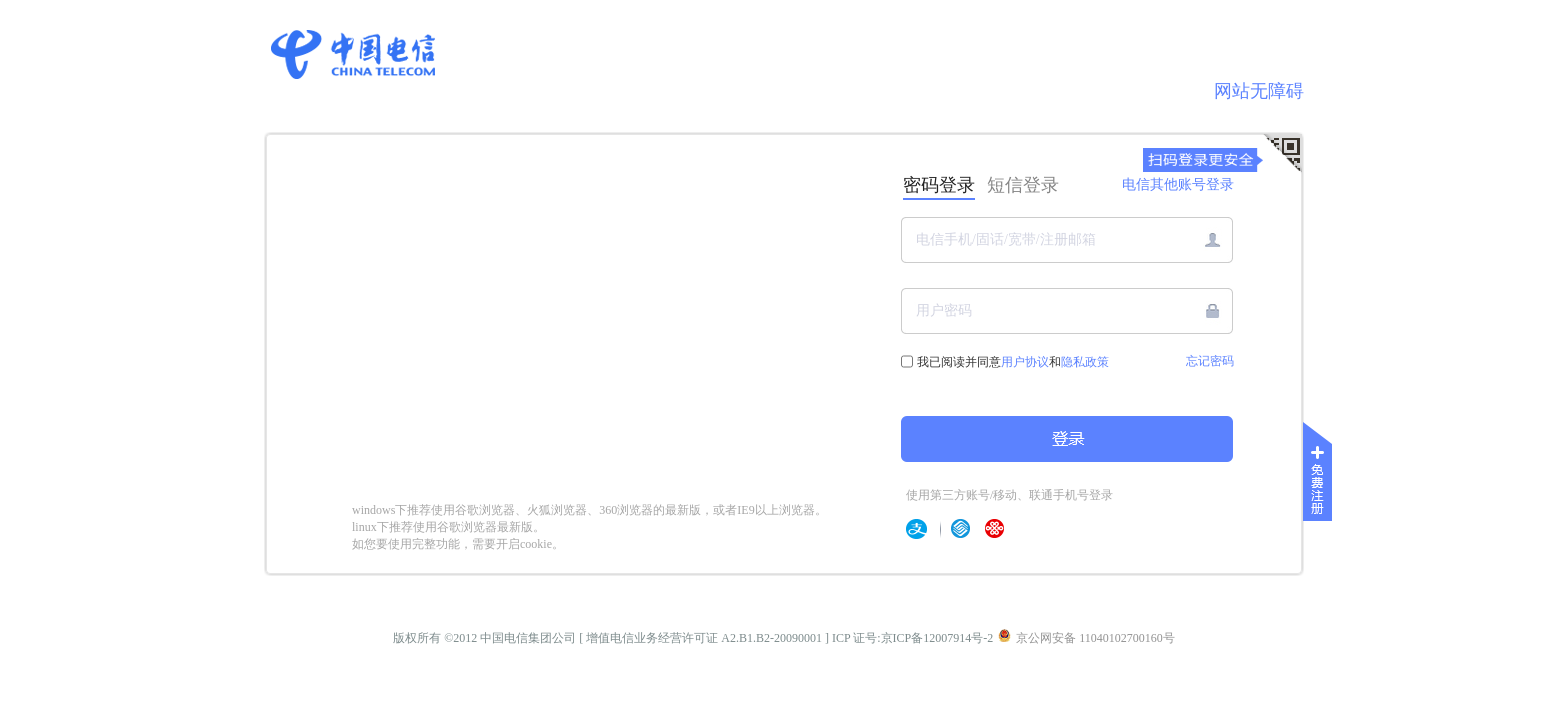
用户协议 (1025, 362)
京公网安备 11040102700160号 (1086, 637)
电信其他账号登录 (1178, 184)
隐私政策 (1085, 362)
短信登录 (1023, 185)
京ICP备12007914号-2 (937, 638)
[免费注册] (1319, 476)
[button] (1212, 311)
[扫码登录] (1282, 154)
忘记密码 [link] (1210, 361)
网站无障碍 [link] (1259, 91)
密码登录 (939, 185)
